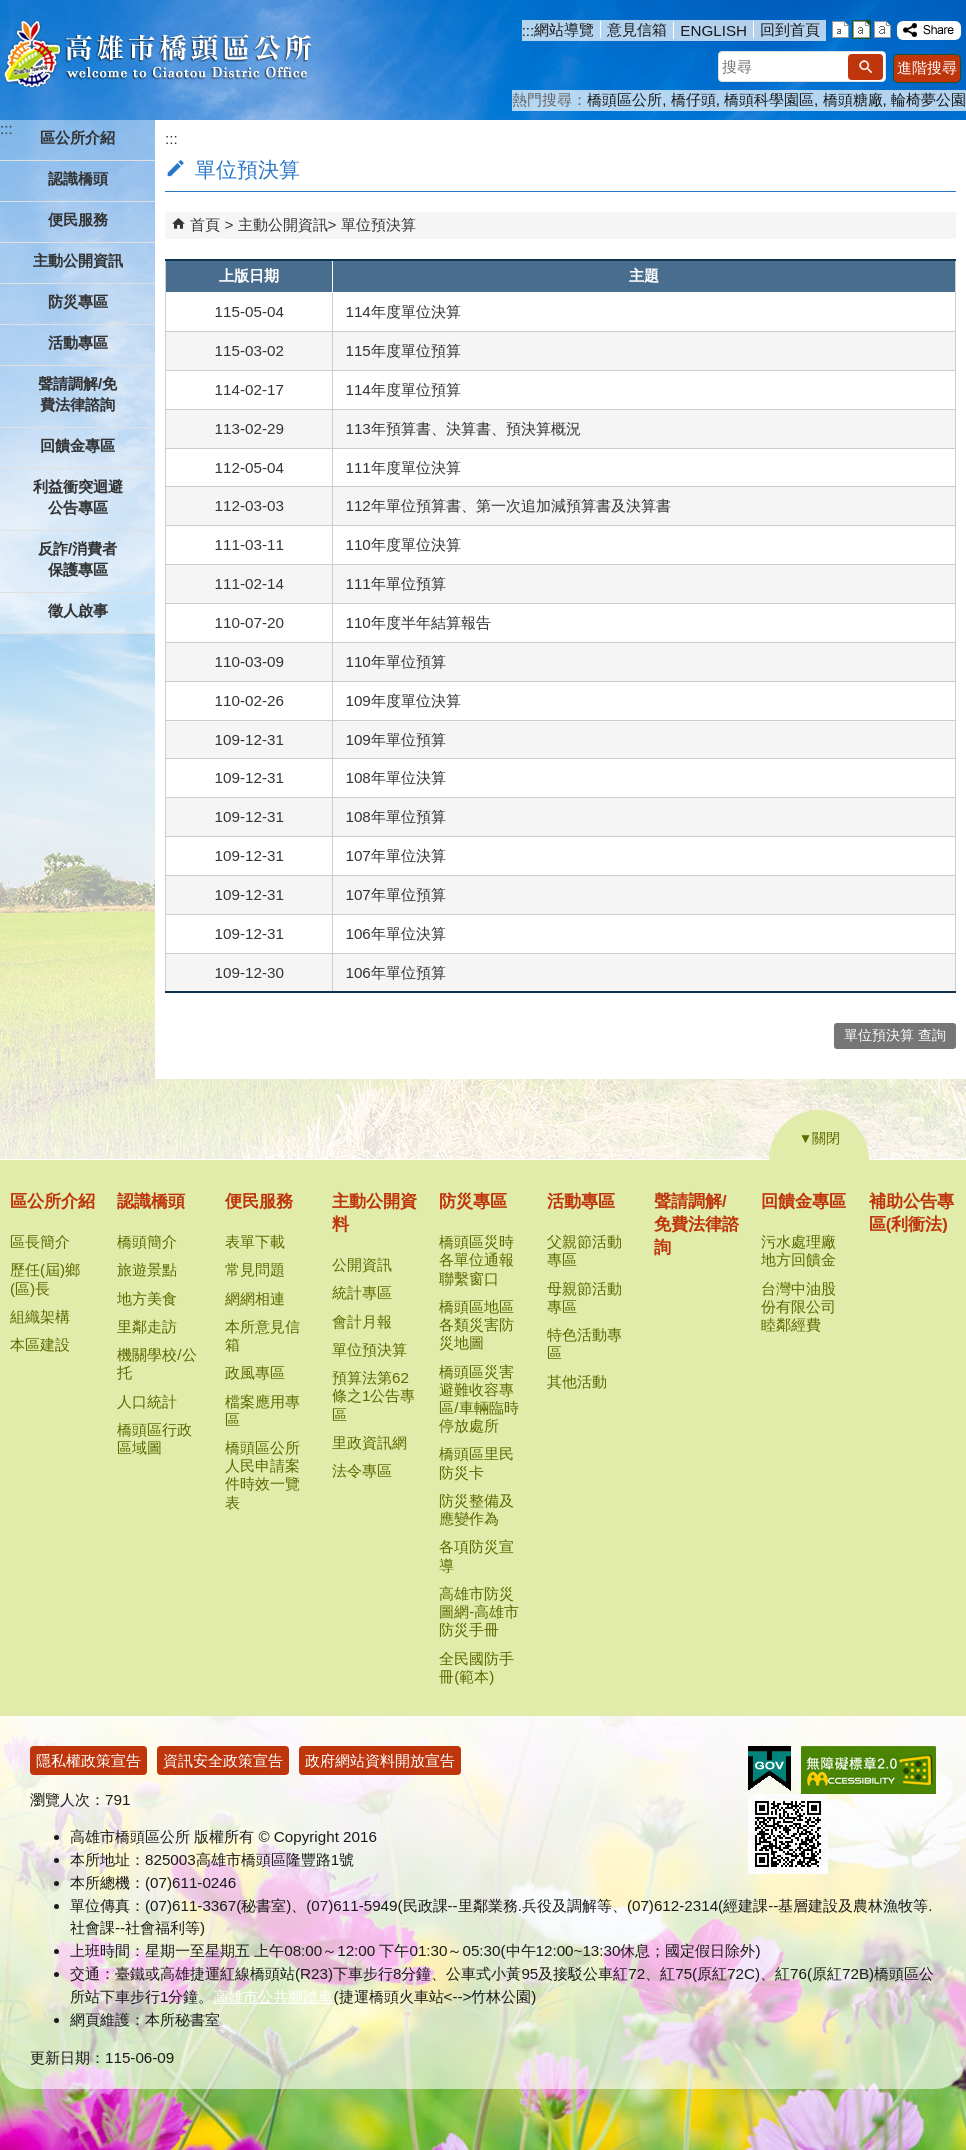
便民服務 (259, 1201)
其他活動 (577, 1381)
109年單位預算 (395, 739)
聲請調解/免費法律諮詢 (77, 394)
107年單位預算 (395, 894)
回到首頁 (790, 29)
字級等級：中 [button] (861, 29)
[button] (865, 67)
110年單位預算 (395, 661)
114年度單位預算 (402, 389)
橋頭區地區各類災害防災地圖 (476, 1324)
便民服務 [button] (78, 219)
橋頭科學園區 (769, 99)
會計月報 (362, 1321)
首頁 (205, 224)
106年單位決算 (395, 933)
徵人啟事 (78, 610)
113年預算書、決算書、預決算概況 (462, 428)
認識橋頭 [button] (78, 178)
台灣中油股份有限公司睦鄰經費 (798, 1306)
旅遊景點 (147, 1269)
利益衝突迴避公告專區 (78, 497)
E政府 (769, 1768)
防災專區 (473, 1201)
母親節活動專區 (584, 1297)
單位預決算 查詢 (895, 1035)
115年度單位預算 (402, 350)
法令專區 (362, 1470)
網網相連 (255, 1298)
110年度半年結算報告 (417, 622)
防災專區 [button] (78, 301)
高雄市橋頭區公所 (157, 55)
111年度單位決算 (402, 467)
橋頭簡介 (147, 1241)
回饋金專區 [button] (77, 445)
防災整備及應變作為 (476, 1509)
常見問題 (255, 1269)
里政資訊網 (369, 1442)
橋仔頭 (693, 99)
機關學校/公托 (156, 1363)
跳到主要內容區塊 (10, 10)
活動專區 (581, 1201)
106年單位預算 (395, 972)
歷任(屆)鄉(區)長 (45, 1278)
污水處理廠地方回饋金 (798, 1250)
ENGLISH (713, 30)
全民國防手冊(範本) (476, 1667)
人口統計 (147, 1401)
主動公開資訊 (283, 224)
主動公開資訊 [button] (78, 260)
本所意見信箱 (262, 1335)
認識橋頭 (151, 1201)
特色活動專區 (584, 1343)
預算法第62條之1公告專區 (373, 1395)
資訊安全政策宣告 (223, 1760)
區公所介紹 (52, 1201)
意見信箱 (637, 29)
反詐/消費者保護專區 (77, 559)
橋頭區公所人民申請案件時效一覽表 (262, 1475)
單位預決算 (378, 224)
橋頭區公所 (624, 99)
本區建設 (40, 1344)
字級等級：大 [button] (882, 29)
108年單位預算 (395, 816)
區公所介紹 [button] (77, 137)
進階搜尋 (927, 67)
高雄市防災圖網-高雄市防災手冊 (479, 1611)
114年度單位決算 (402, 311)
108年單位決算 (395, 777)
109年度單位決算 (402, 700)
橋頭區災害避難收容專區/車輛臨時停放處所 (478, 1399)
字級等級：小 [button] (840, 29)
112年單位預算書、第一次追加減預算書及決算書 (507, 505)
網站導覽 (564, 29)
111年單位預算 (395, 583)
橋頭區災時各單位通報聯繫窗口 (476, 1259)
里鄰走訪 (147, 1326)
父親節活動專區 (584, 1250)
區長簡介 (40, 1241)
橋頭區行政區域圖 (154, 1438)
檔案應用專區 (262, 1410)
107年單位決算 (395, 855)
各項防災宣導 (476, 1555)
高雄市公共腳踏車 (273, 1996)
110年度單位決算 (402, 544)
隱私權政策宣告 (88, 1760)
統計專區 (362, 1292)
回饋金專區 (803, 1201)
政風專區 (255, 1372)
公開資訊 (362, 1264)
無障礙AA (868, 1770)
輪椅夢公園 (928, 99)
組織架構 (40, 1316)
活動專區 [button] (78, 342)
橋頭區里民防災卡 (476, 1462)
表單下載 (255, 1241)
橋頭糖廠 (853, 99)
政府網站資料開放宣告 (380, 1760)
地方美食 (147, 1298)
